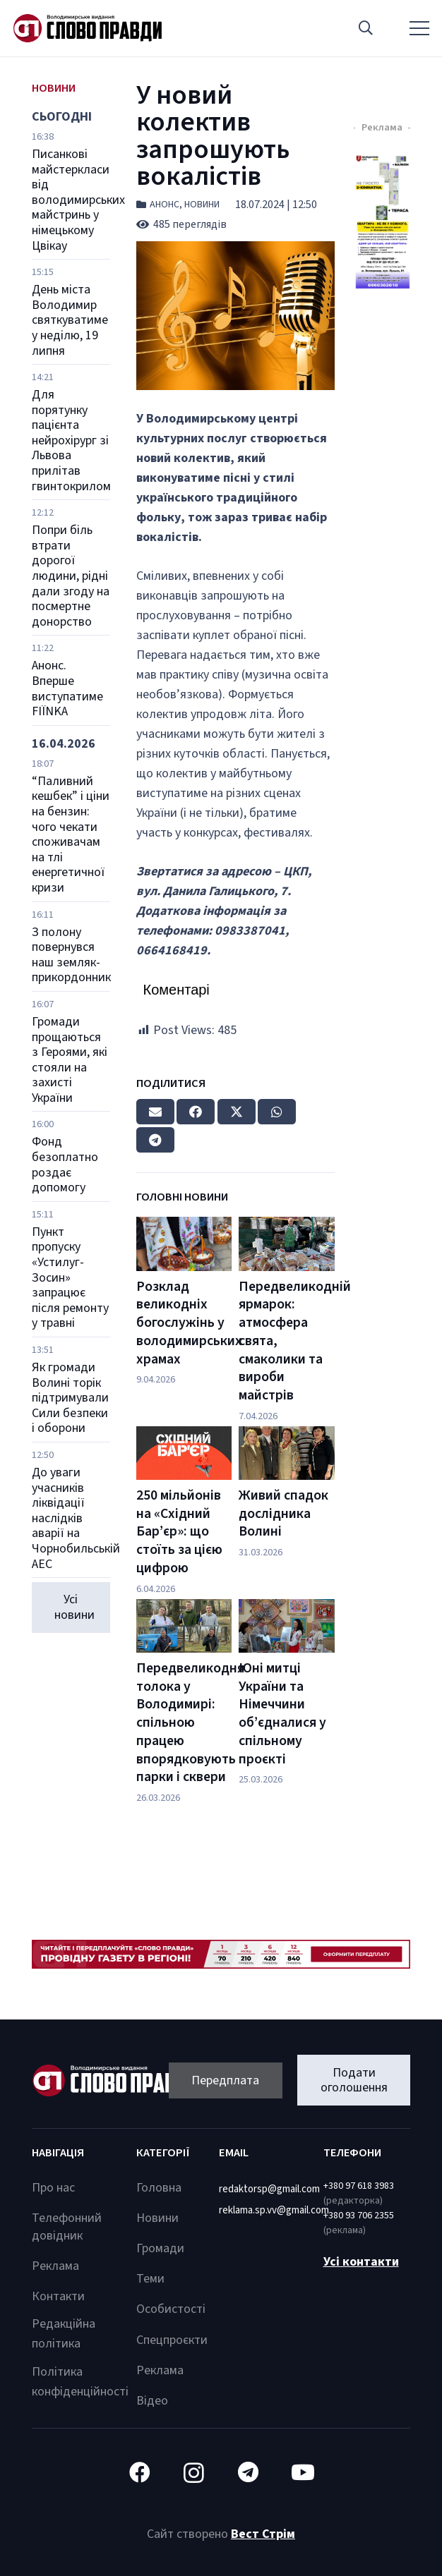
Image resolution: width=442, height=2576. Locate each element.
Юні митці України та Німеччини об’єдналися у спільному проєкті (282, 1713)
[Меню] (420, 28)
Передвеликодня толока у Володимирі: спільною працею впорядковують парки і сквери (190, 1722)
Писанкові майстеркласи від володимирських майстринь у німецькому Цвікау (78, 200)
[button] (365, 28)
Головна (158, 2188)
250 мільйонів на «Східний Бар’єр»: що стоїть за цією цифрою (179, 1532)
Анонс (164, 205)
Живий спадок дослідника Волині (283, 1513)
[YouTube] (302, 2472)
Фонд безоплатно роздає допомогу (65, 1164)
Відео (152, 2401)
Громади (160, 2248)
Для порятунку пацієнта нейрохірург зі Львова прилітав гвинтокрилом (71, 440)
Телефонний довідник (67, 2226)
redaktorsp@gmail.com (269, 2189)
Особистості (170, 2309)
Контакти (58, 2296)
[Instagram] (193, 2472)
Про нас (53, 2188)
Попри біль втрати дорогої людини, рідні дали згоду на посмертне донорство (70, 576)
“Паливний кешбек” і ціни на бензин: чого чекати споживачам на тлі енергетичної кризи (70, 834)
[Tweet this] (236, 1111)
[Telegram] (248, 2472)
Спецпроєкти (172, 2340)
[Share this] (196, 1111)
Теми (150, 2279)
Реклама (55, 2266)
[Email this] (155, 1111)
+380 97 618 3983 (358, 2186)
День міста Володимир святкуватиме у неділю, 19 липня (70, 320)
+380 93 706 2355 (358, 2216)
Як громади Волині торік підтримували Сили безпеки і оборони (70, 1398)
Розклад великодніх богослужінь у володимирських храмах (189, 1323)
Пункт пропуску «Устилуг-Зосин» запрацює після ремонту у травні (70, 1277)
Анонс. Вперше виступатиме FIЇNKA (67, 688)
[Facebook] (139, 2472)
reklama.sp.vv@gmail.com (274, 2210)
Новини (202, 205)
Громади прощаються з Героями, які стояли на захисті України (69, 1060)
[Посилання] (87, 28)
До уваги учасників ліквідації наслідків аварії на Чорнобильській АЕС (76, 1518)
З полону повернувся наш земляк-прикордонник (71, 955)
